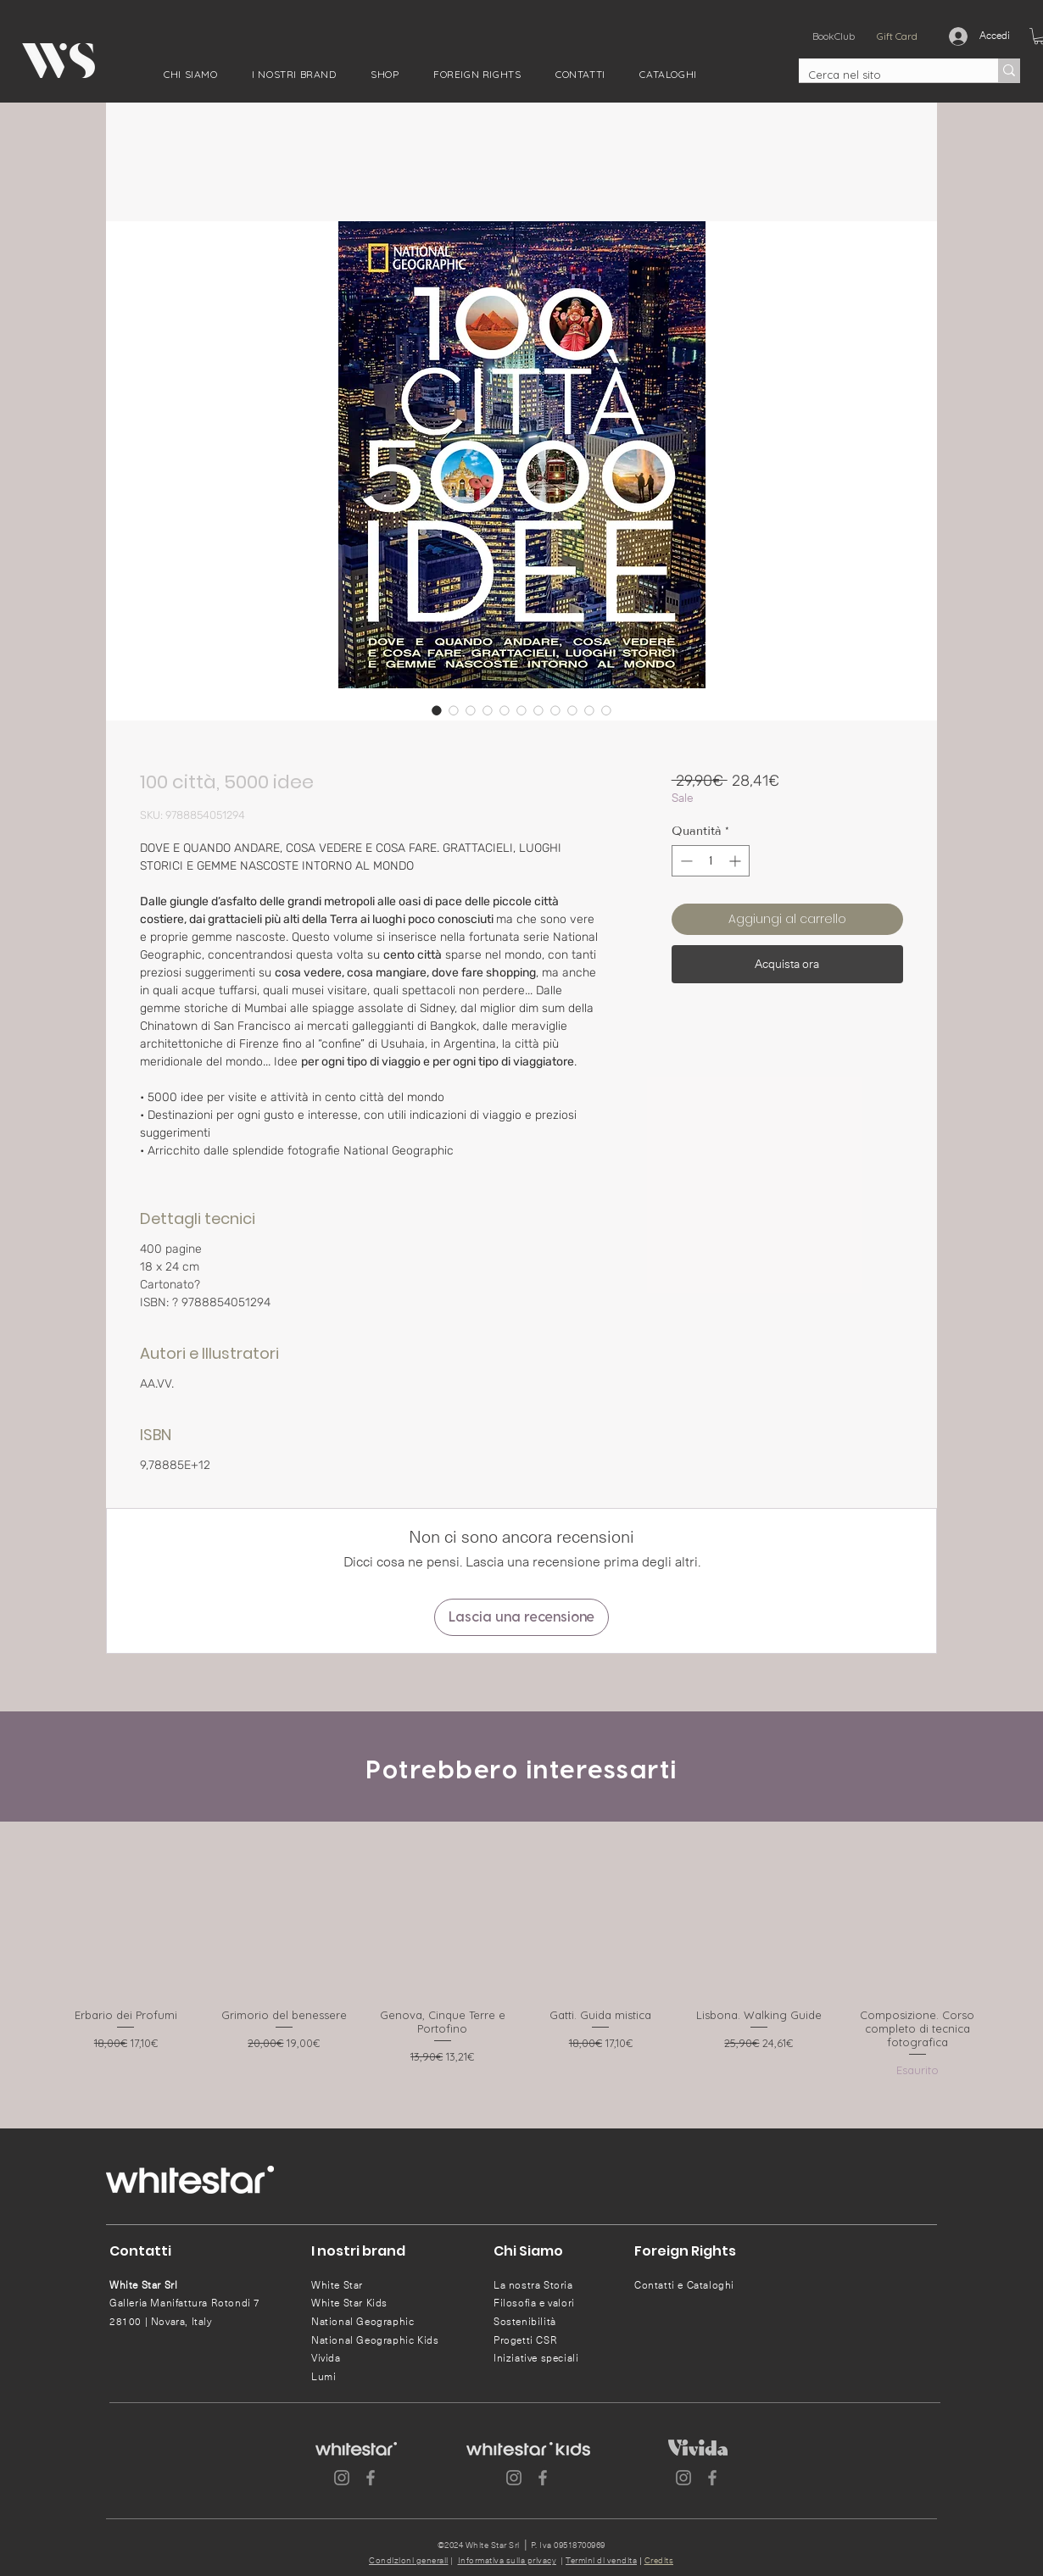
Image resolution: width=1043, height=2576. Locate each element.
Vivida (326, 2358)
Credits (659, 2561)
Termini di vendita (601, 2561)
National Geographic (362, 2321)
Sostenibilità (525, 2321)
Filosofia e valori (534, 2303)
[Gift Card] (897, 36)
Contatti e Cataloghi (684, 2285)
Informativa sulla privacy (507, 2561)
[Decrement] (684, 861)
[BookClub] (833, 36)
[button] (191, 74)
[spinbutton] (710, 861)
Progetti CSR (525, 2340)
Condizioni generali (409, 2561)
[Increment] (736, 861)
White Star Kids (349, 2303)
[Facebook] (370, 2478)
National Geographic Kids (374, 2340)
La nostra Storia (533, 2285)
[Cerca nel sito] (885, 75)
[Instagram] (342, 2478)
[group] (521, 1959)
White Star (337, 2285)
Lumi (323, 2377)
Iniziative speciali (536, 2358)
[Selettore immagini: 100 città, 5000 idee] (436, 710)
